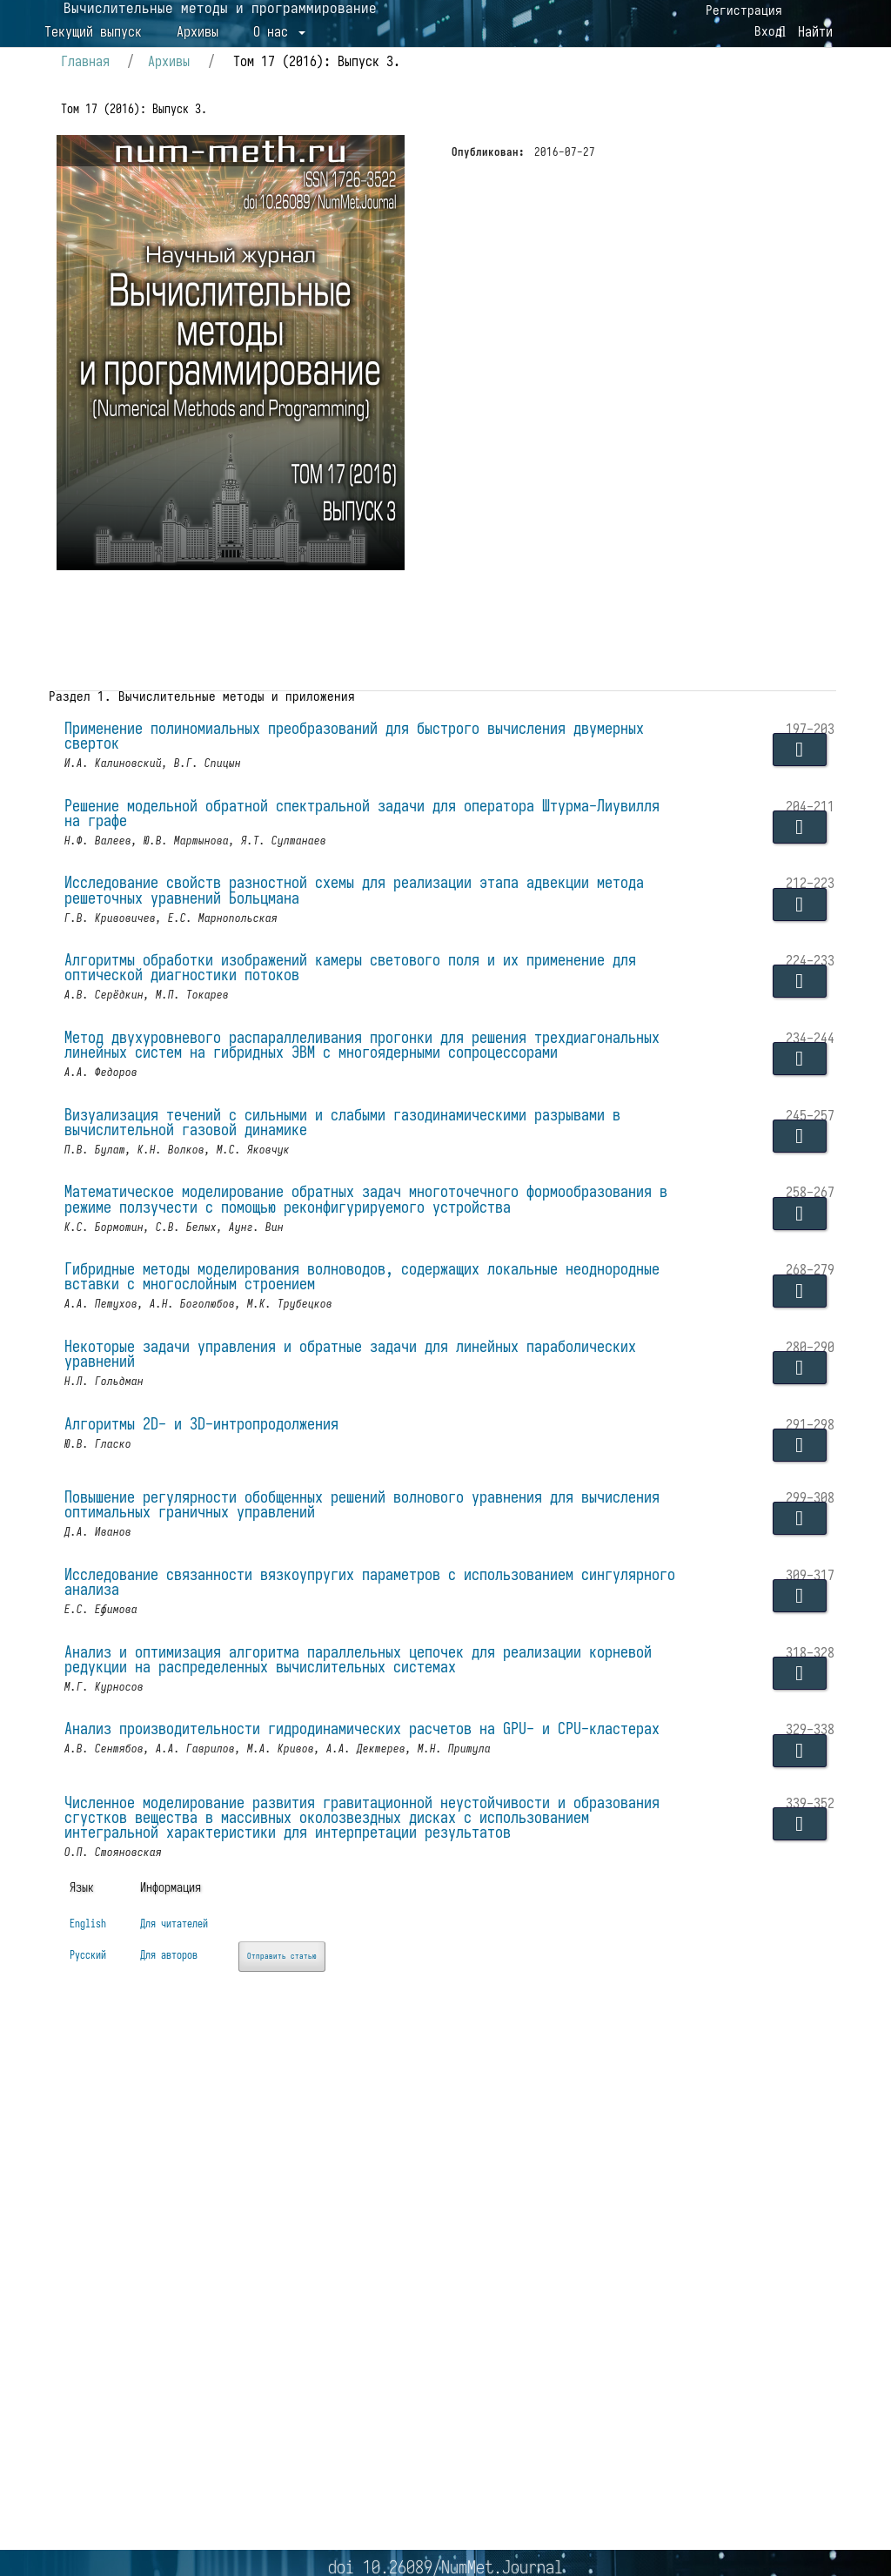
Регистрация (734, 14)
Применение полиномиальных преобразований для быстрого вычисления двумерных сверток (340, 850)
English (87, 2348)
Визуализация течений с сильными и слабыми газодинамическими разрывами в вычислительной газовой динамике (368, 1307)
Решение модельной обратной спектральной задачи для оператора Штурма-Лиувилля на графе (356, 937)
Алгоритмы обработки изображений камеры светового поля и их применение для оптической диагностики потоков (360, 1113)
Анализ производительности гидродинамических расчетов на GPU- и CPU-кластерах (352, 2015)
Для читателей (204, 2348)
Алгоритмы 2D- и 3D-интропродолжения (227, 1668)
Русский (87, 2379)
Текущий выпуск (93, 97)
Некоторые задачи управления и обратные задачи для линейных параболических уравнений (317, 1589)
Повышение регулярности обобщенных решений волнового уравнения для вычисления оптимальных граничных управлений (344, 1751)
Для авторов (196, 2379)
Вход (759, 44)
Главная (114, 160)
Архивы (197, 97)
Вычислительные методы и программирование (270, 71)
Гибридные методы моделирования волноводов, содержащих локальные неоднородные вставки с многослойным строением (336, 1502)
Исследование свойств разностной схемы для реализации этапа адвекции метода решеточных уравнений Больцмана (352, 1025)
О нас (274, 97)
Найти (803, 97)
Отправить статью (355, 2380)
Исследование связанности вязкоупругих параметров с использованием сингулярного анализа (344, 1839)
